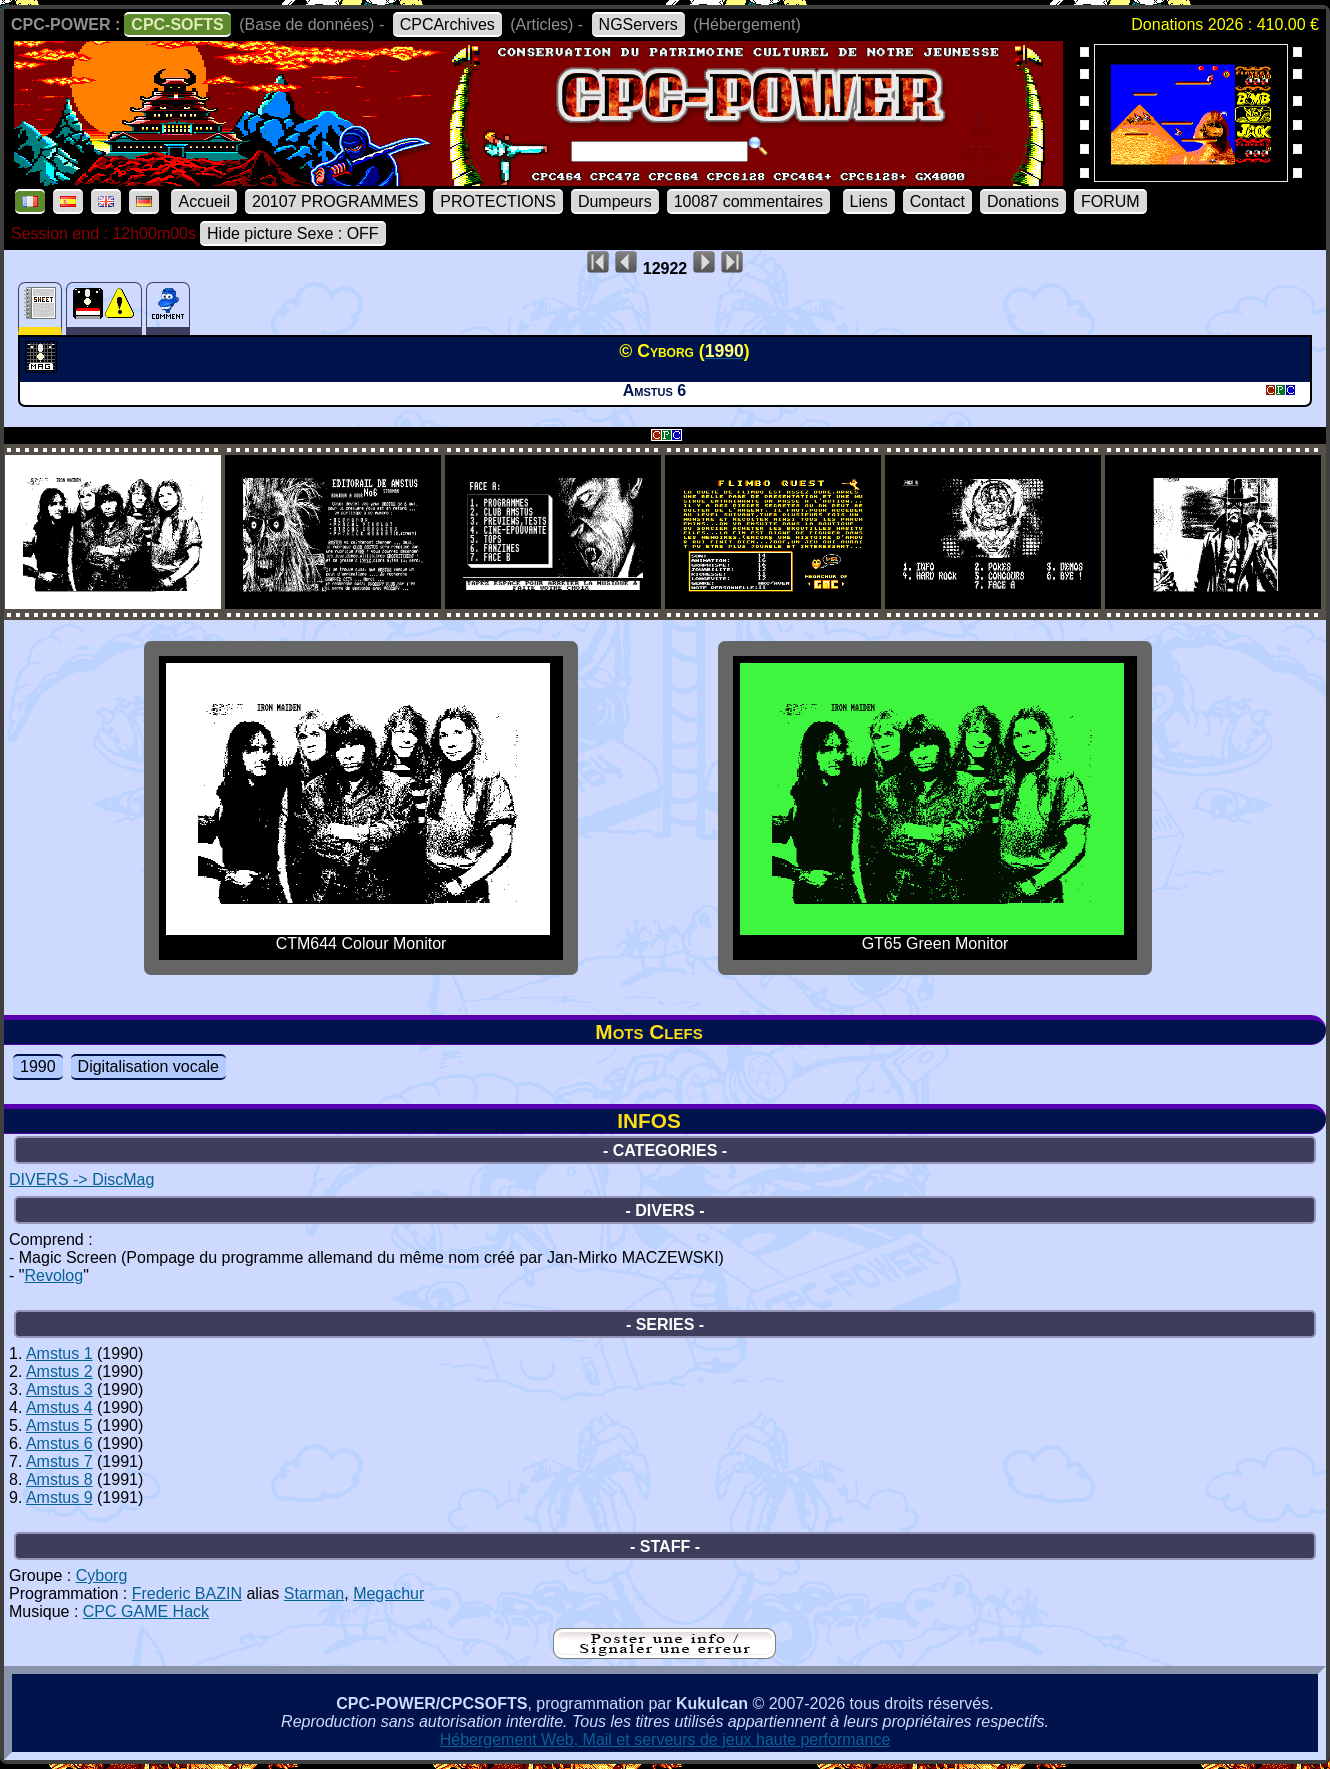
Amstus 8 (59, 1479)
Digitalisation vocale (148, 1066)
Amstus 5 (59, 1425)
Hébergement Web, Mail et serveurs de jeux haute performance (665, 1739)
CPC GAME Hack (146, 1611)
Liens (869, 201)
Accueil (204, 201)
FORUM (1110, 201)
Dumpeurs (615, 201)
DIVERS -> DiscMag (81, 1179)
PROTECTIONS (498, 201)
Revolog (53, 1275)
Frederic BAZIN (187, 1593)
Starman (314, 1593)
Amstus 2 (59, 1371)
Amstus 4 (59, 1407)
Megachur (388, 1593)
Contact (937, 201)
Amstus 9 (59, 1497)
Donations (1023, 201)
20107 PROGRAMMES (335, 201)
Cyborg (102, 1575)
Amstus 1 (59, 1353)
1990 (38, 1066)
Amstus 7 (59, 1461)
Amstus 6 (59, 1443)
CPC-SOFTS (177, 24)
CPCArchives (447, 24)
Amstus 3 (59, 1389)
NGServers (638, 24)
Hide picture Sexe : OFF (293, 233)
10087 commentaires (748, 201)
